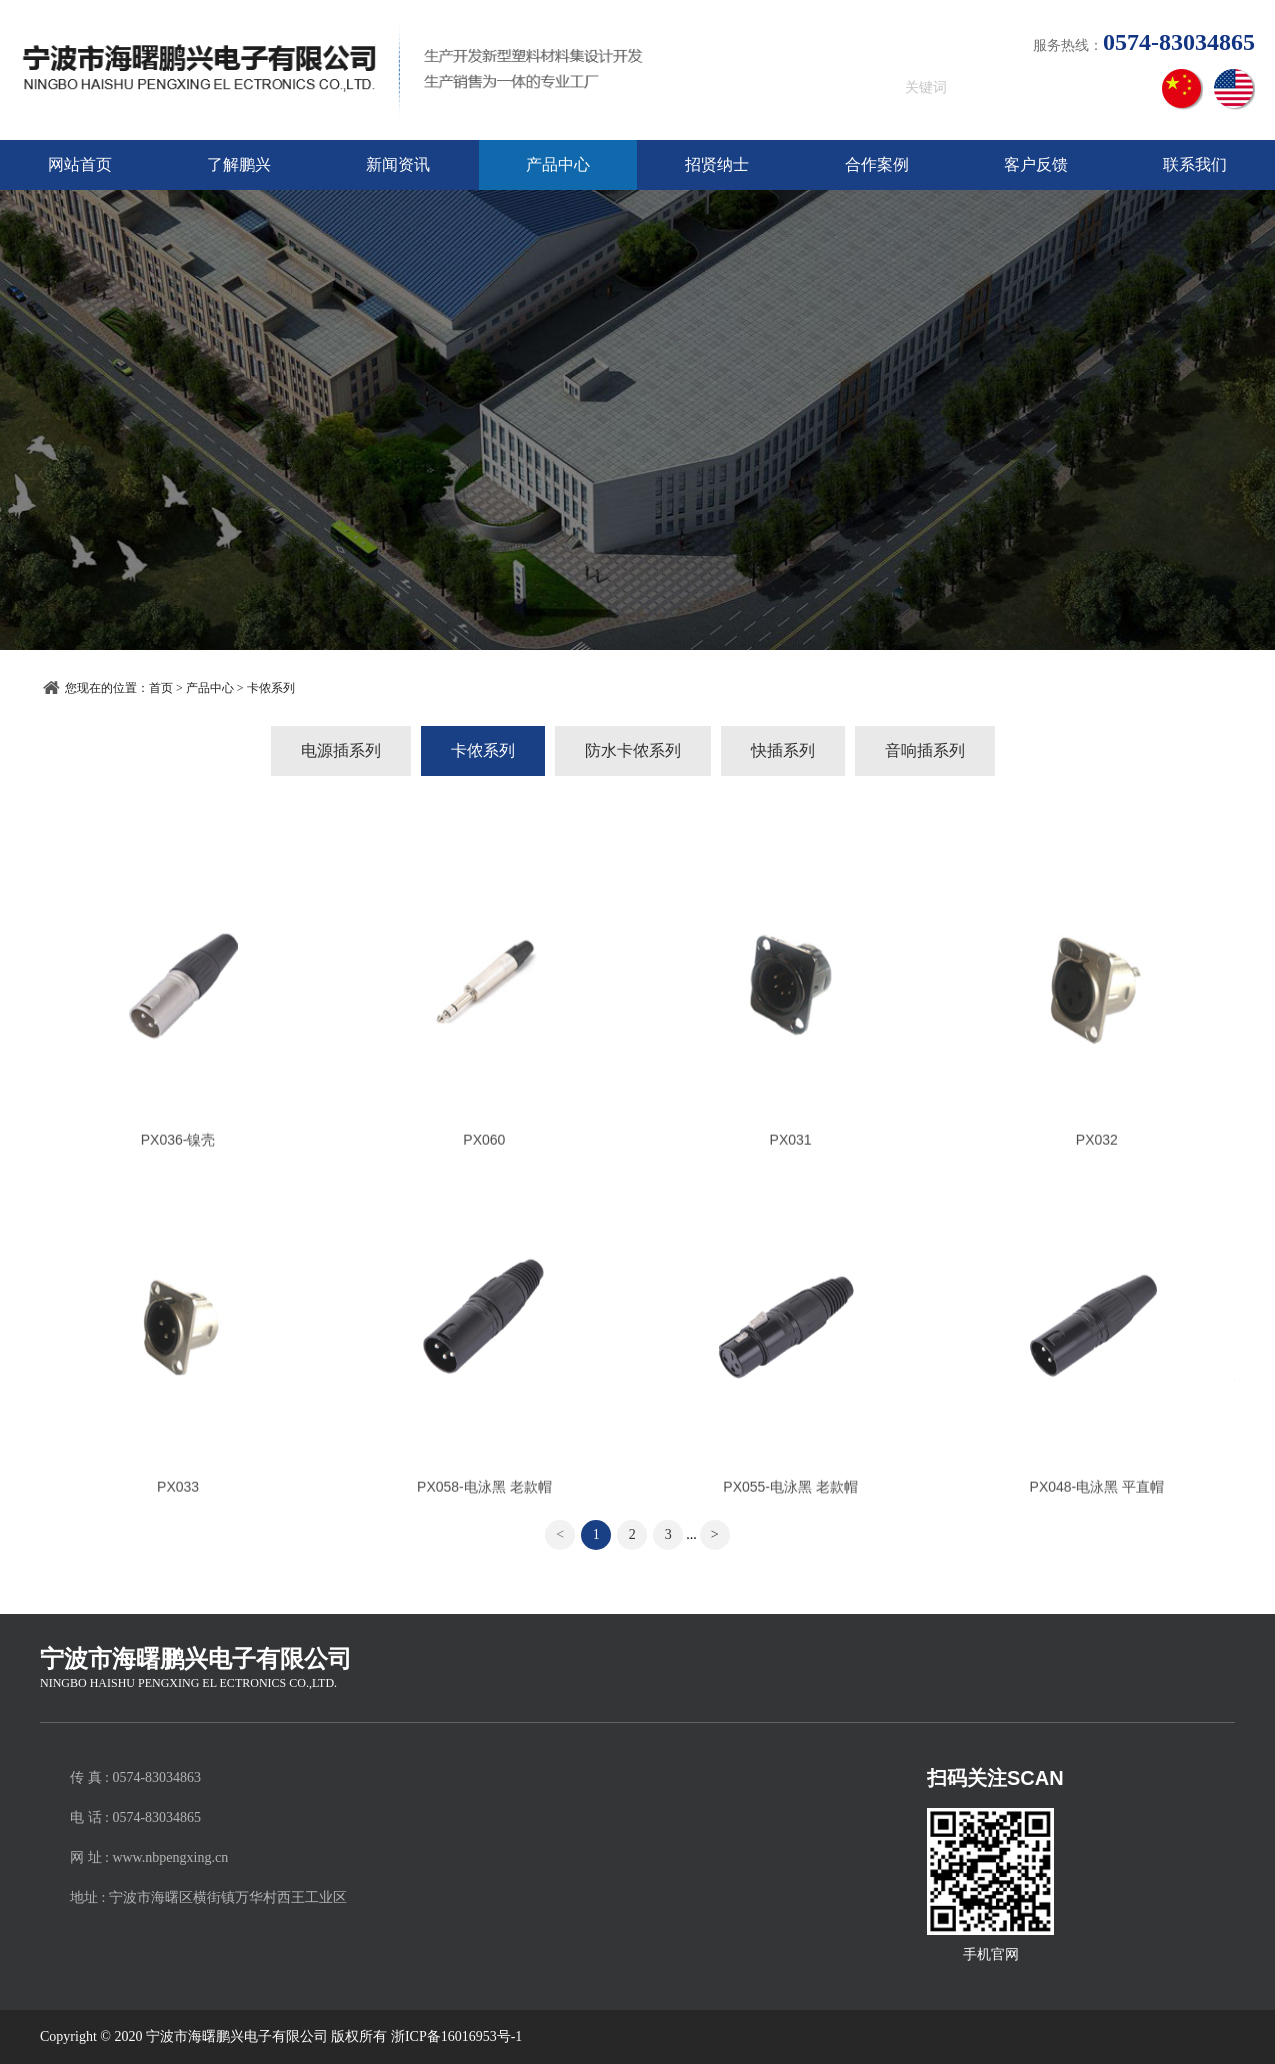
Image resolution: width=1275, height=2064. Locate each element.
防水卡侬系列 (633, 750)
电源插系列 (341, 750)
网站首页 (80, 164)
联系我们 (1195, 164)
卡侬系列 (271, 688)
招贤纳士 (717, 164)
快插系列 (783, 750)
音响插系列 (925, 750)
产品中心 (558, 164)
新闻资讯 (398, 164)
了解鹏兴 (239, 164)
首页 (161, 688)
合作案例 (877, 164)
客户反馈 (1036, 164)
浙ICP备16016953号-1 (456, 2036)
